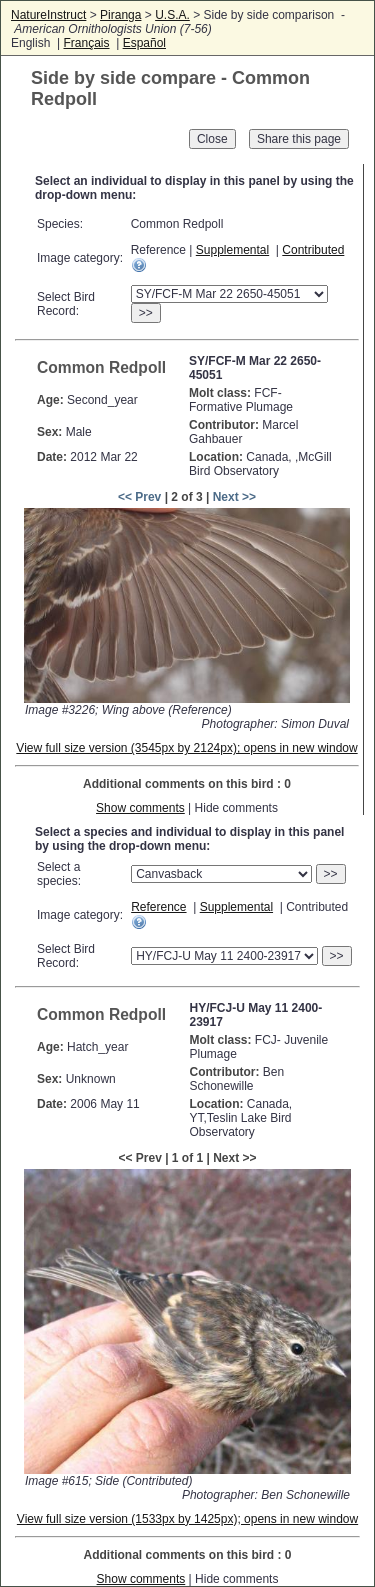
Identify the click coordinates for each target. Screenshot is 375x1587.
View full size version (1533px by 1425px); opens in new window (187, 1519)
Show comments (140, 808)
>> (146, 313)
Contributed (313, 250)
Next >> (234, 497)
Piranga (120, 15)
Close (212, 139)
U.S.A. (172, 15)
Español (144, 43)
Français (86, 43)
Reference (158, 907)
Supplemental (232, 250)
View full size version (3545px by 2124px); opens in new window (186, 748)
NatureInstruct (48, 15)
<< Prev (139, 497)
